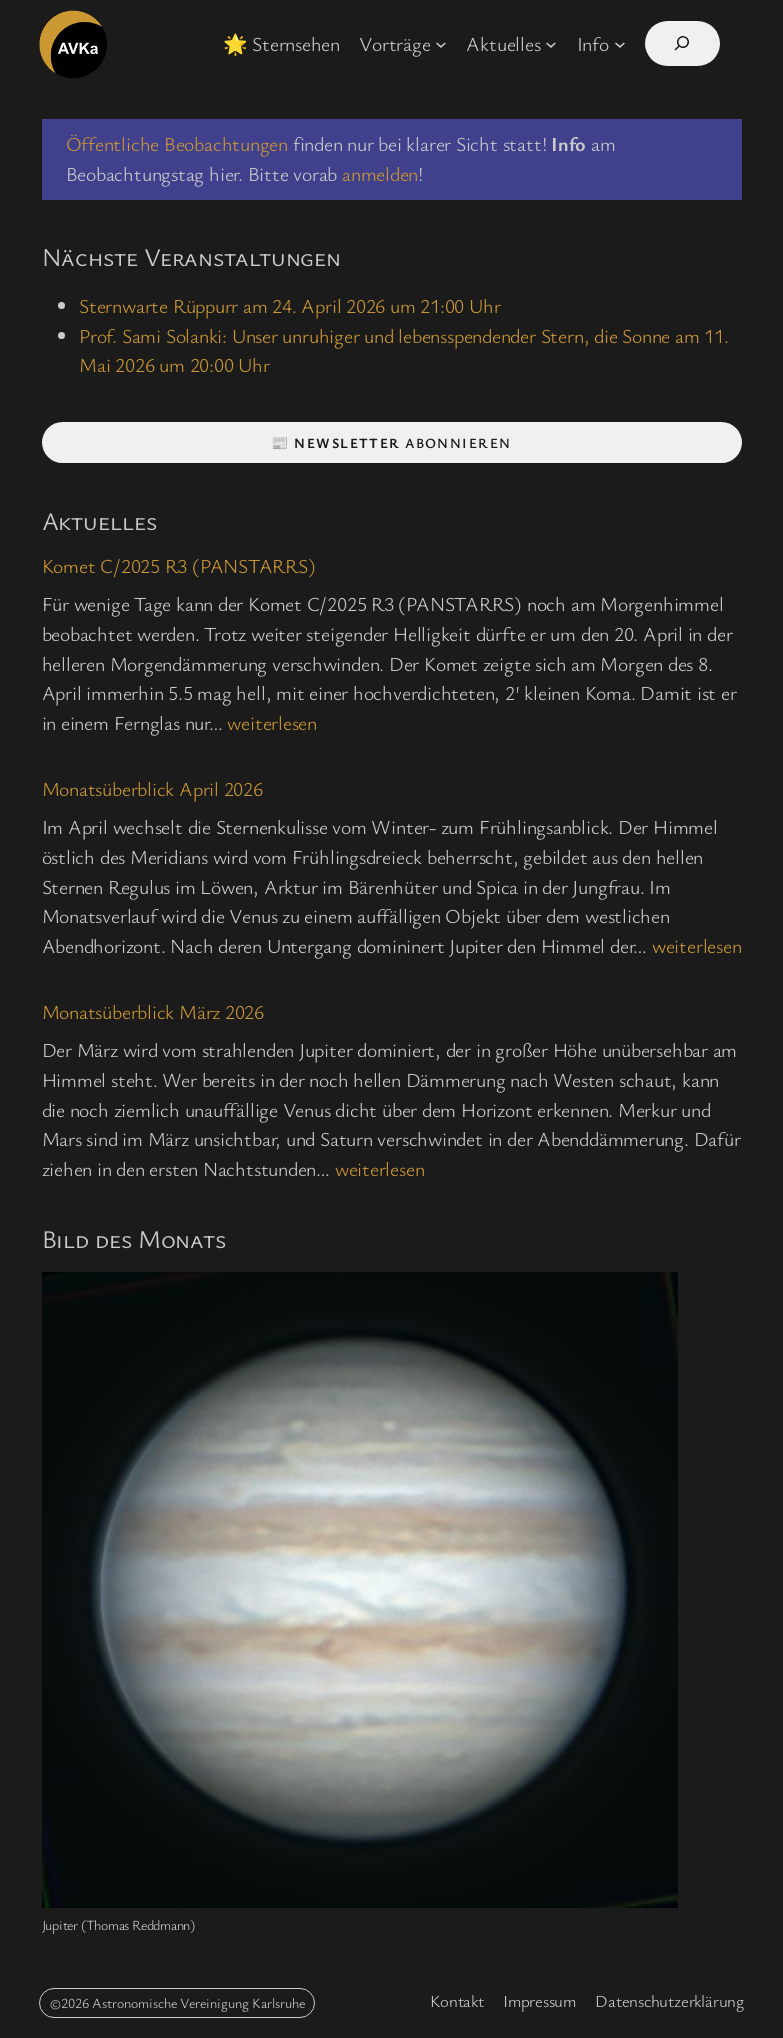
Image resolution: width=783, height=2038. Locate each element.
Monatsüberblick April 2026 (152, 789)
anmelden (380, 173)
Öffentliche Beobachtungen (177, 143)
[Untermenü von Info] (620, 44)
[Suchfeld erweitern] (682, 43)
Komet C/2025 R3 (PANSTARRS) (179, 566)
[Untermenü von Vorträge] (441, 44)
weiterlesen (272, 722)
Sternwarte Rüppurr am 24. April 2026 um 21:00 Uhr (289, 305)
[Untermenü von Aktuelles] (551, 44)
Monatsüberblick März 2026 (153, 1012)
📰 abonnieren (391, 442)
